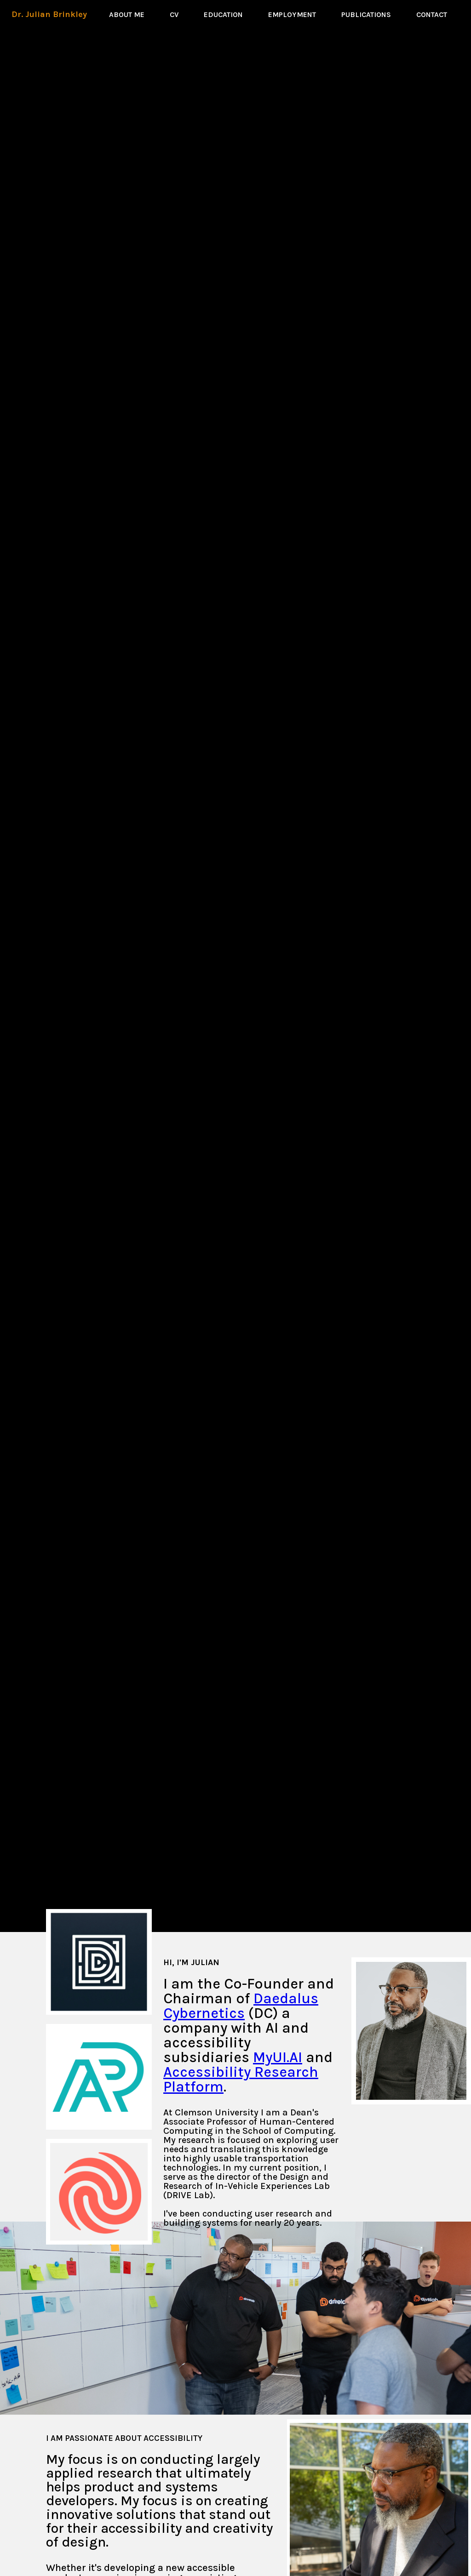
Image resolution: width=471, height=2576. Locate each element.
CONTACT (431, 14)
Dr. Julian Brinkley (49, 14)
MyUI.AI (277, 2057)
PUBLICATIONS (366, 14)
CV (180, 14)
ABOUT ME (126, 14)
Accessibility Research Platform (240, 2079)
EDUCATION (223, 14)
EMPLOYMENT (292, 14)
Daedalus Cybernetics (240, 2006)
